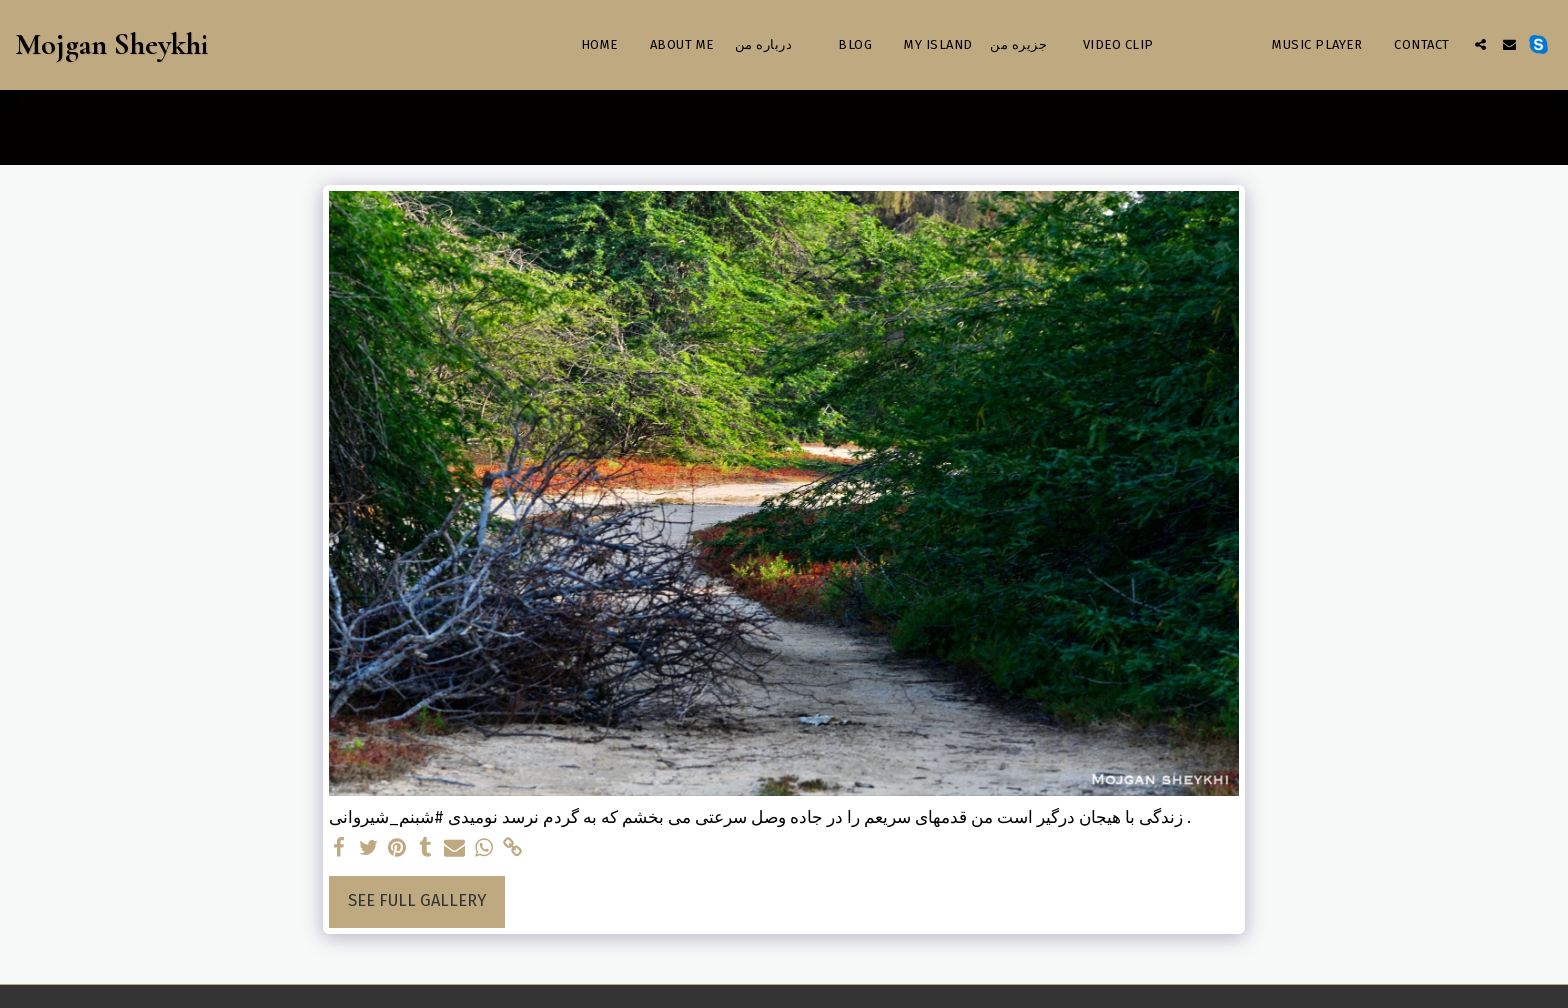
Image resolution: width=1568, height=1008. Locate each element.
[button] (1480, 44)
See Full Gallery (417, 900)
